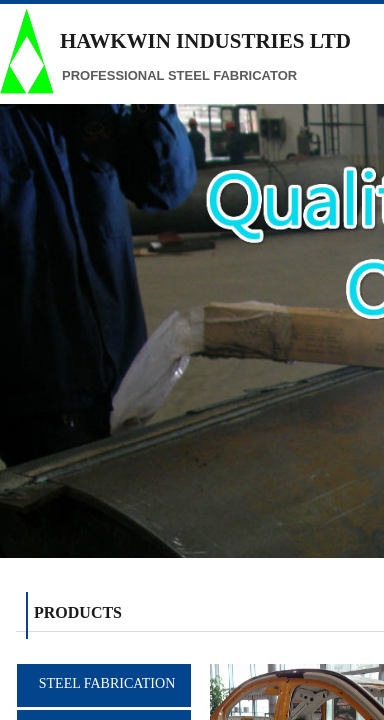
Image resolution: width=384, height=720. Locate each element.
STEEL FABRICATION (107, 683)
